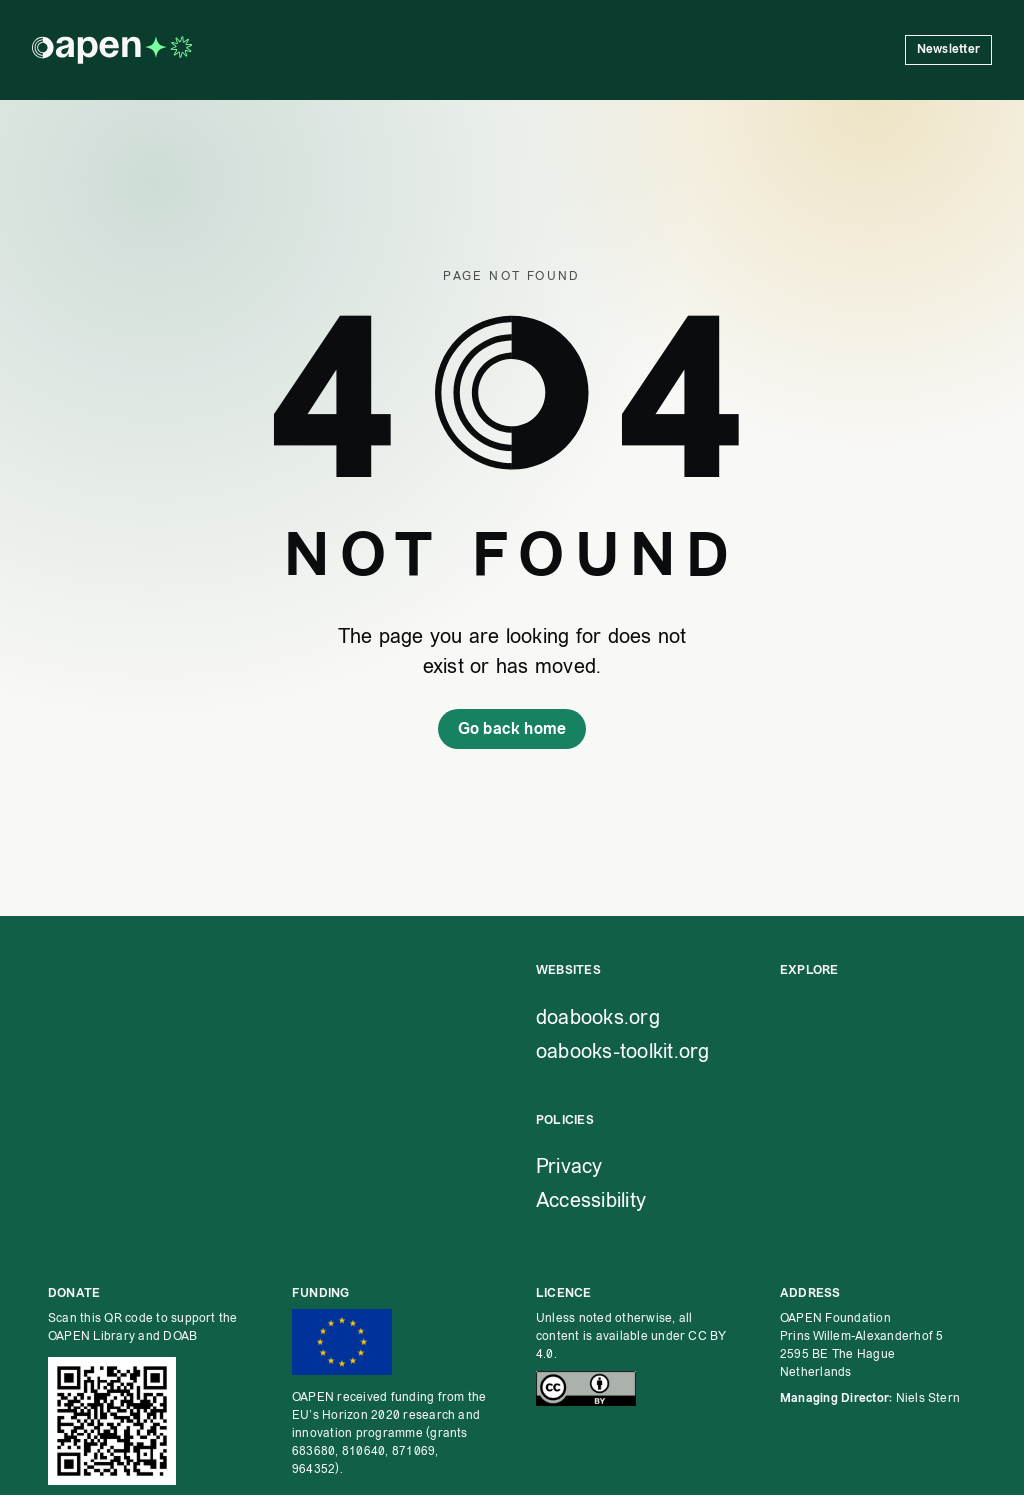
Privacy (569, 1166)
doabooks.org (598, 1017)
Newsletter (948, 49)
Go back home (512, 728)
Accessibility (591, 1200)
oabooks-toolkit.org (623, 1051)
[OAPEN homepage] (112, 50)
